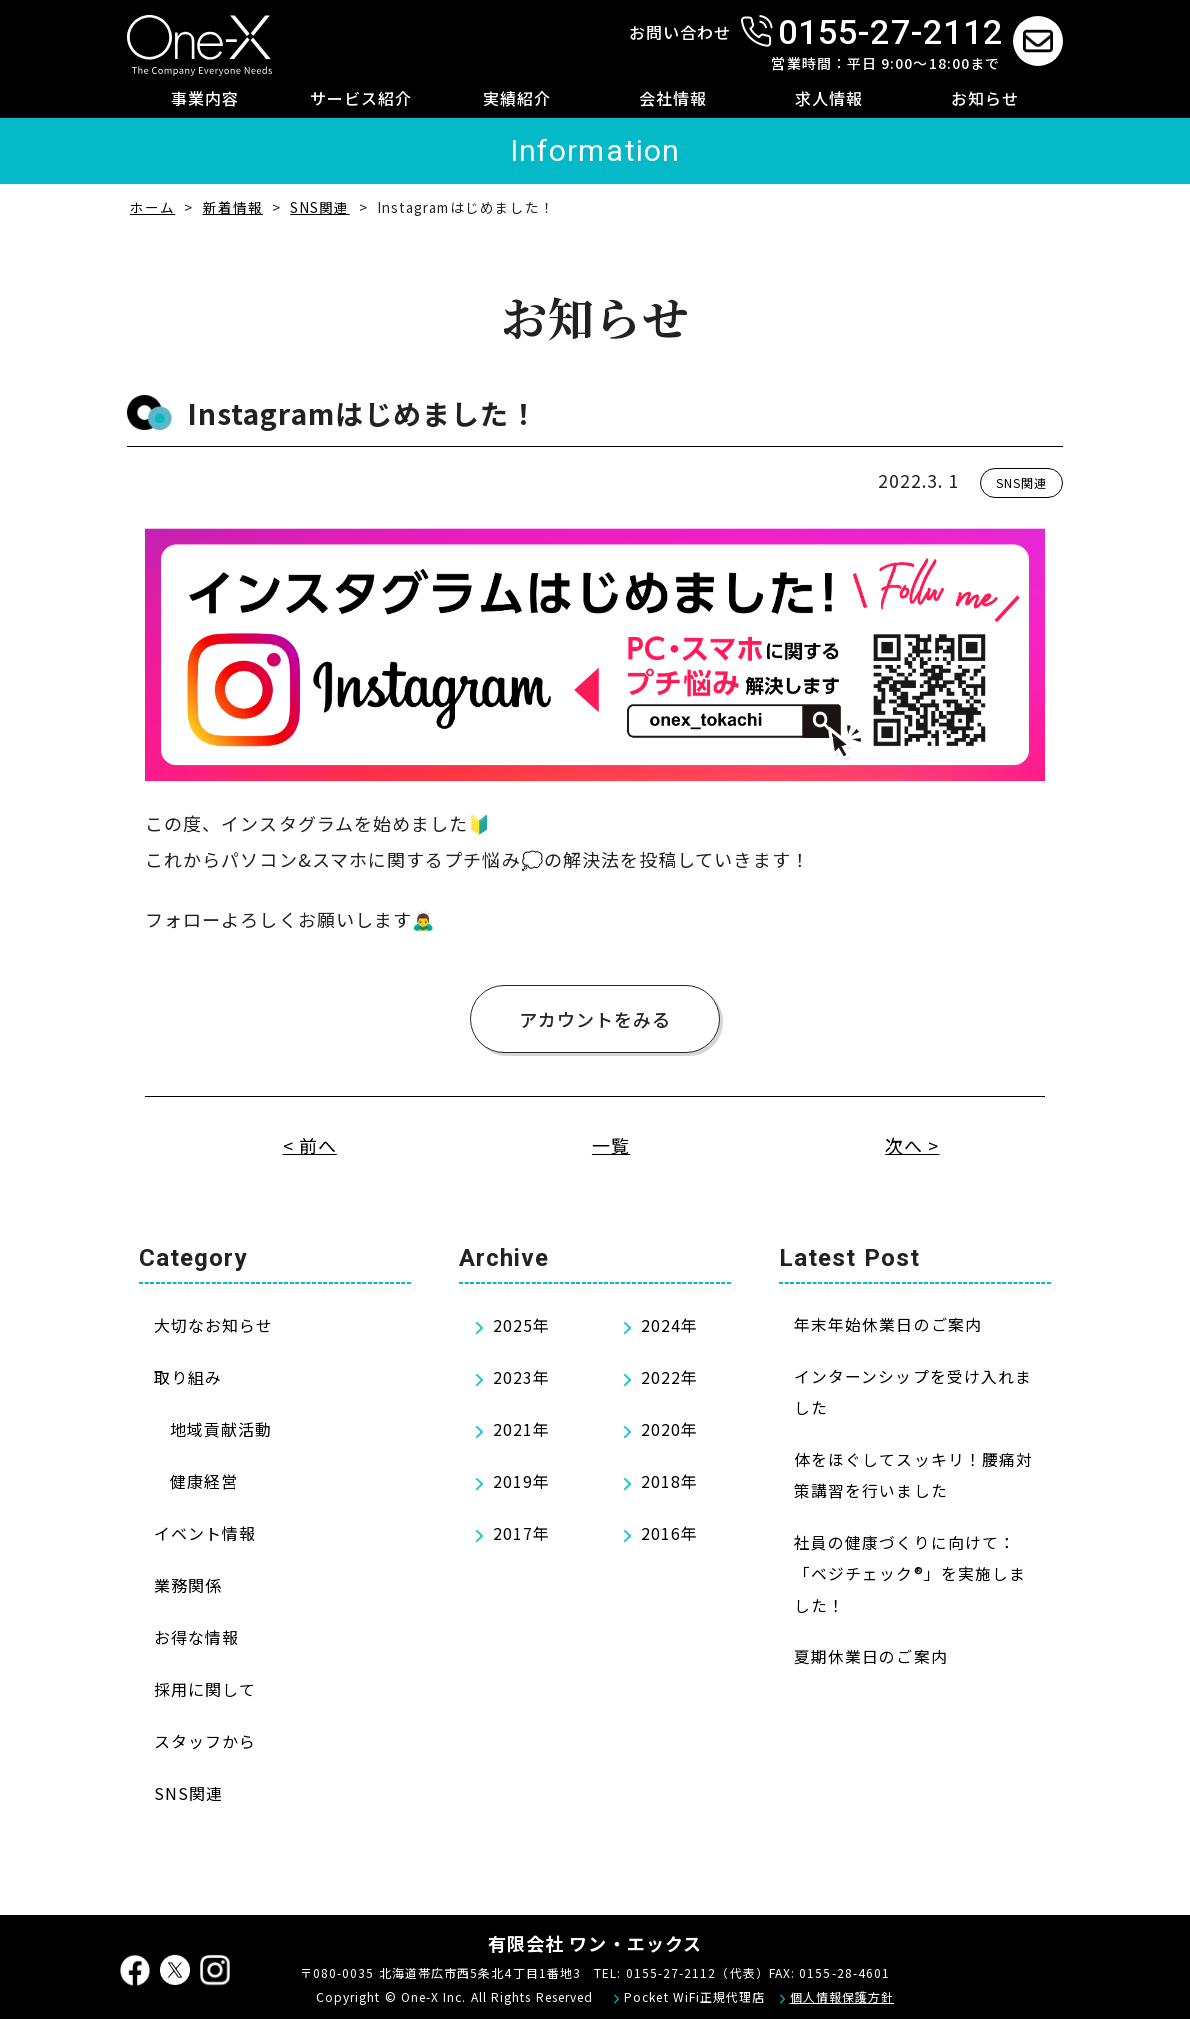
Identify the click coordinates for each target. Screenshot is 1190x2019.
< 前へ (310, 1145)
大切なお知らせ (214, 1325)
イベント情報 (205, 1533)
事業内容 (205, 98)
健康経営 (204, 1481)
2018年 (669, 1481)
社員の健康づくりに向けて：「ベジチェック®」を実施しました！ (910, 1574)
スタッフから (205, 1741)
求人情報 (829, 98)
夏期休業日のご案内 (871, 1656)
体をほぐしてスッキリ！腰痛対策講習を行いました (913, 1475)
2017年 (521, 1533)
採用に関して (205, 1689)
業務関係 (188, 1585)
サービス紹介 (361, 98)
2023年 (521, 1377)
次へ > (912, 1145)
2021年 (521, 1429)
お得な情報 (196, 1637)
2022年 (669, 1377)
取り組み (188, 1377)
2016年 (669, 1533)
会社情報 (673, 98)
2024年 (669, 1325)
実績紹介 (517, 98)
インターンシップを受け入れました (913, 1392)
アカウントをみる (595, 1019)
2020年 (669, 1429)
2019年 (521, 1481)
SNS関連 (1021, 482)
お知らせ (985, 98)
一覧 (611, 1145)
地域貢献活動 (221, 1429)
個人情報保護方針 (842, 1996)
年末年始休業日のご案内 (888, 1324)
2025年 (521, 1325)
